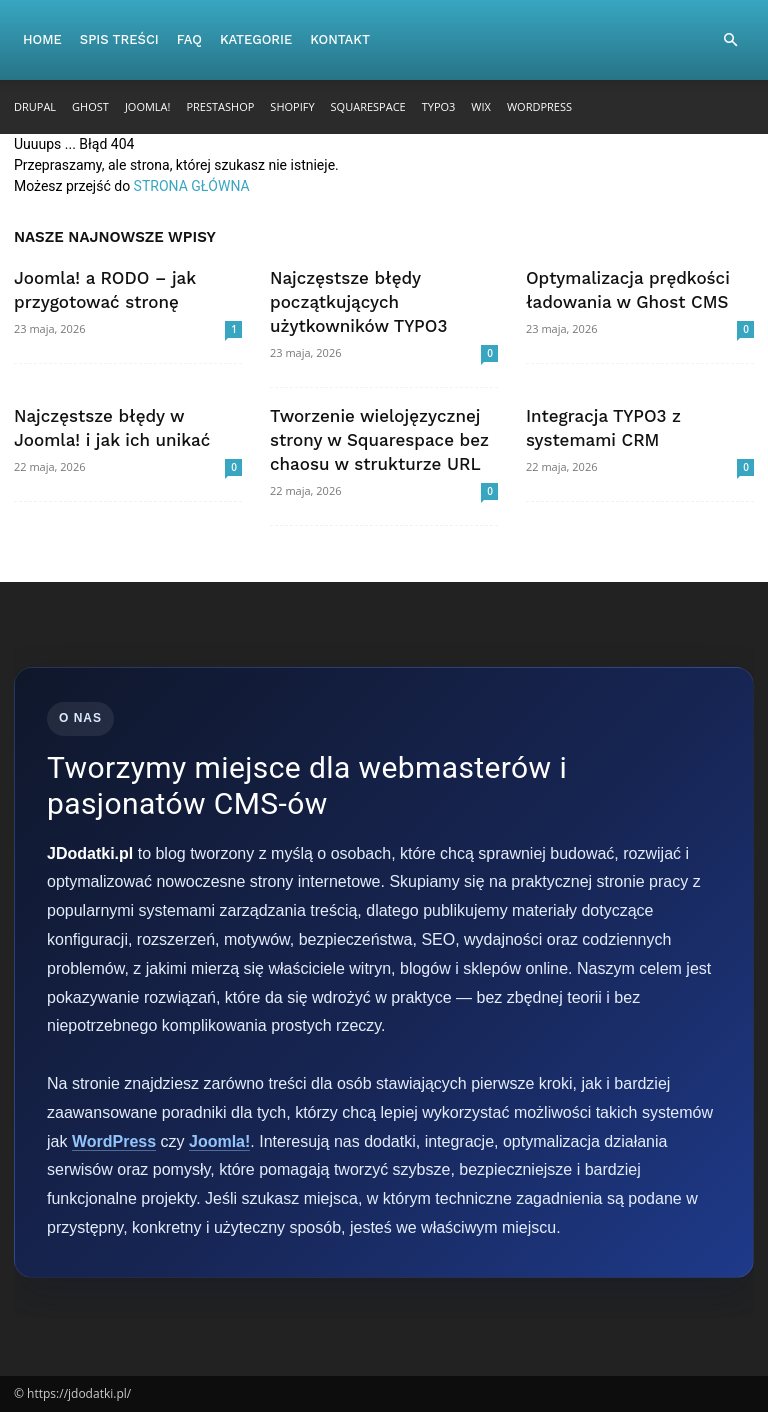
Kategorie (256, 39)
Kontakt (340, 39)
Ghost (90, 106)
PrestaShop (220, 106)
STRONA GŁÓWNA (192, 186)
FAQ (189, 39)
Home (42, 39)
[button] (730, 40)
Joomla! (148, 106)
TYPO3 (439, 106)
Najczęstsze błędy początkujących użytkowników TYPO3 (358, 302)
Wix (481, 106)
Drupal (35, 106)
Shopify (292, 106)
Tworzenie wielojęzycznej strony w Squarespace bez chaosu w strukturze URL (379, 440)
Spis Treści (119, 39)
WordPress (539, 106)
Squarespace (368, 106)
